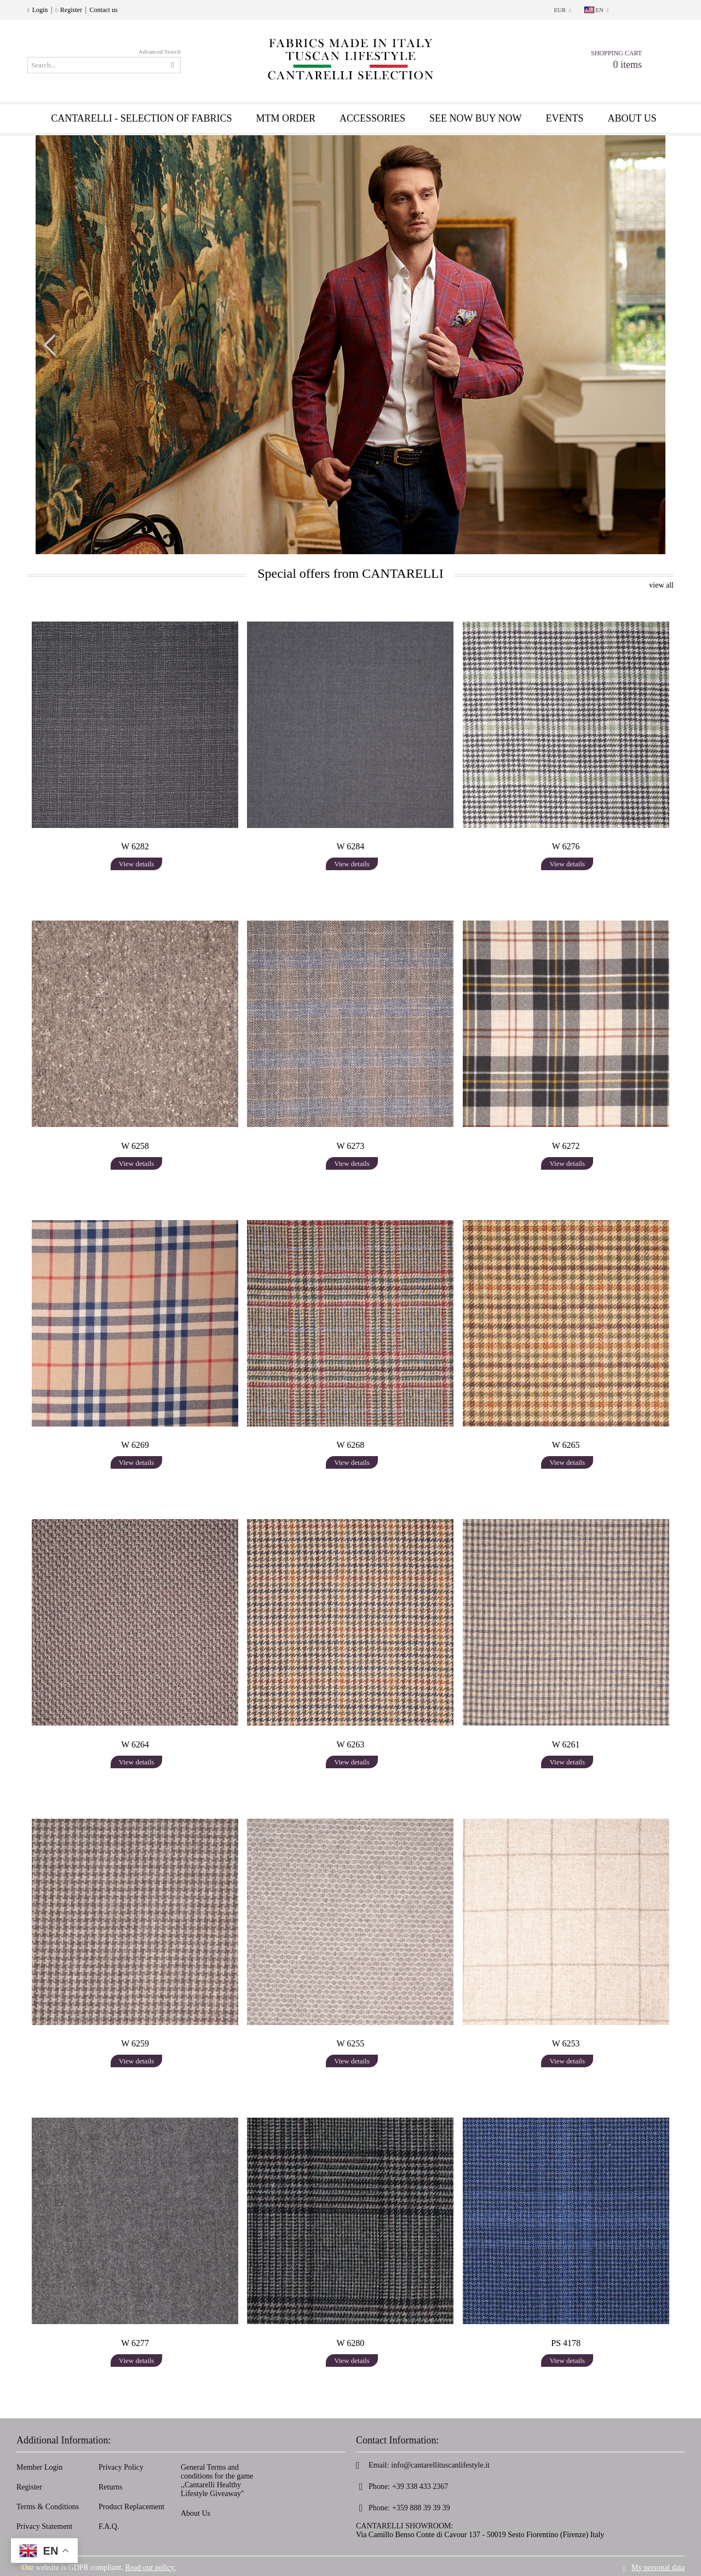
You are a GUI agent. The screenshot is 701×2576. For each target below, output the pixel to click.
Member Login (39, 2467)
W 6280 (351, 2343)
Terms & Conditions (47, 2507)
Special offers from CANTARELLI (350, 573)
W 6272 (566, 1146)
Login (40, 10)
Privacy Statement (44, 2526)
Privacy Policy (121, 2467)
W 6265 (566, 1445)
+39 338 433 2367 (420, 2486)
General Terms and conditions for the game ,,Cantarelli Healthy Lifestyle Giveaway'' (217, 2480)
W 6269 (135, 1445)
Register (71, 10)
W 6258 (135, 1146)
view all (661, 585)
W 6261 (566, 1744)
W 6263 (351, 1744)
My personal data (658, 2566)
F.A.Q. (109, 2526)
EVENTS (565, 118)
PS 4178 (566, 2343)
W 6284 (351, 846)
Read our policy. (150, 2566)
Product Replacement (131, 2507)
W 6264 (135, 1744)
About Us (195, 2513)
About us (632, 118)
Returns (111, 2487)
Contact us (104, 10)
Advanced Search (160, 51)
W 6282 (135, 846)
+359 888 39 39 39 (421, 2508)
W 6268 (351, 1445)
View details (136, 864)
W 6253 (566, 2043)
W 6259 (135, 2043)
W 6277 (135, 2343)
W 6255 (351, 2043)
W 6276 (566, 846)
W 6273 (351, 1146)
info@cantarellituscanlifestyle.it (440, 2465)
